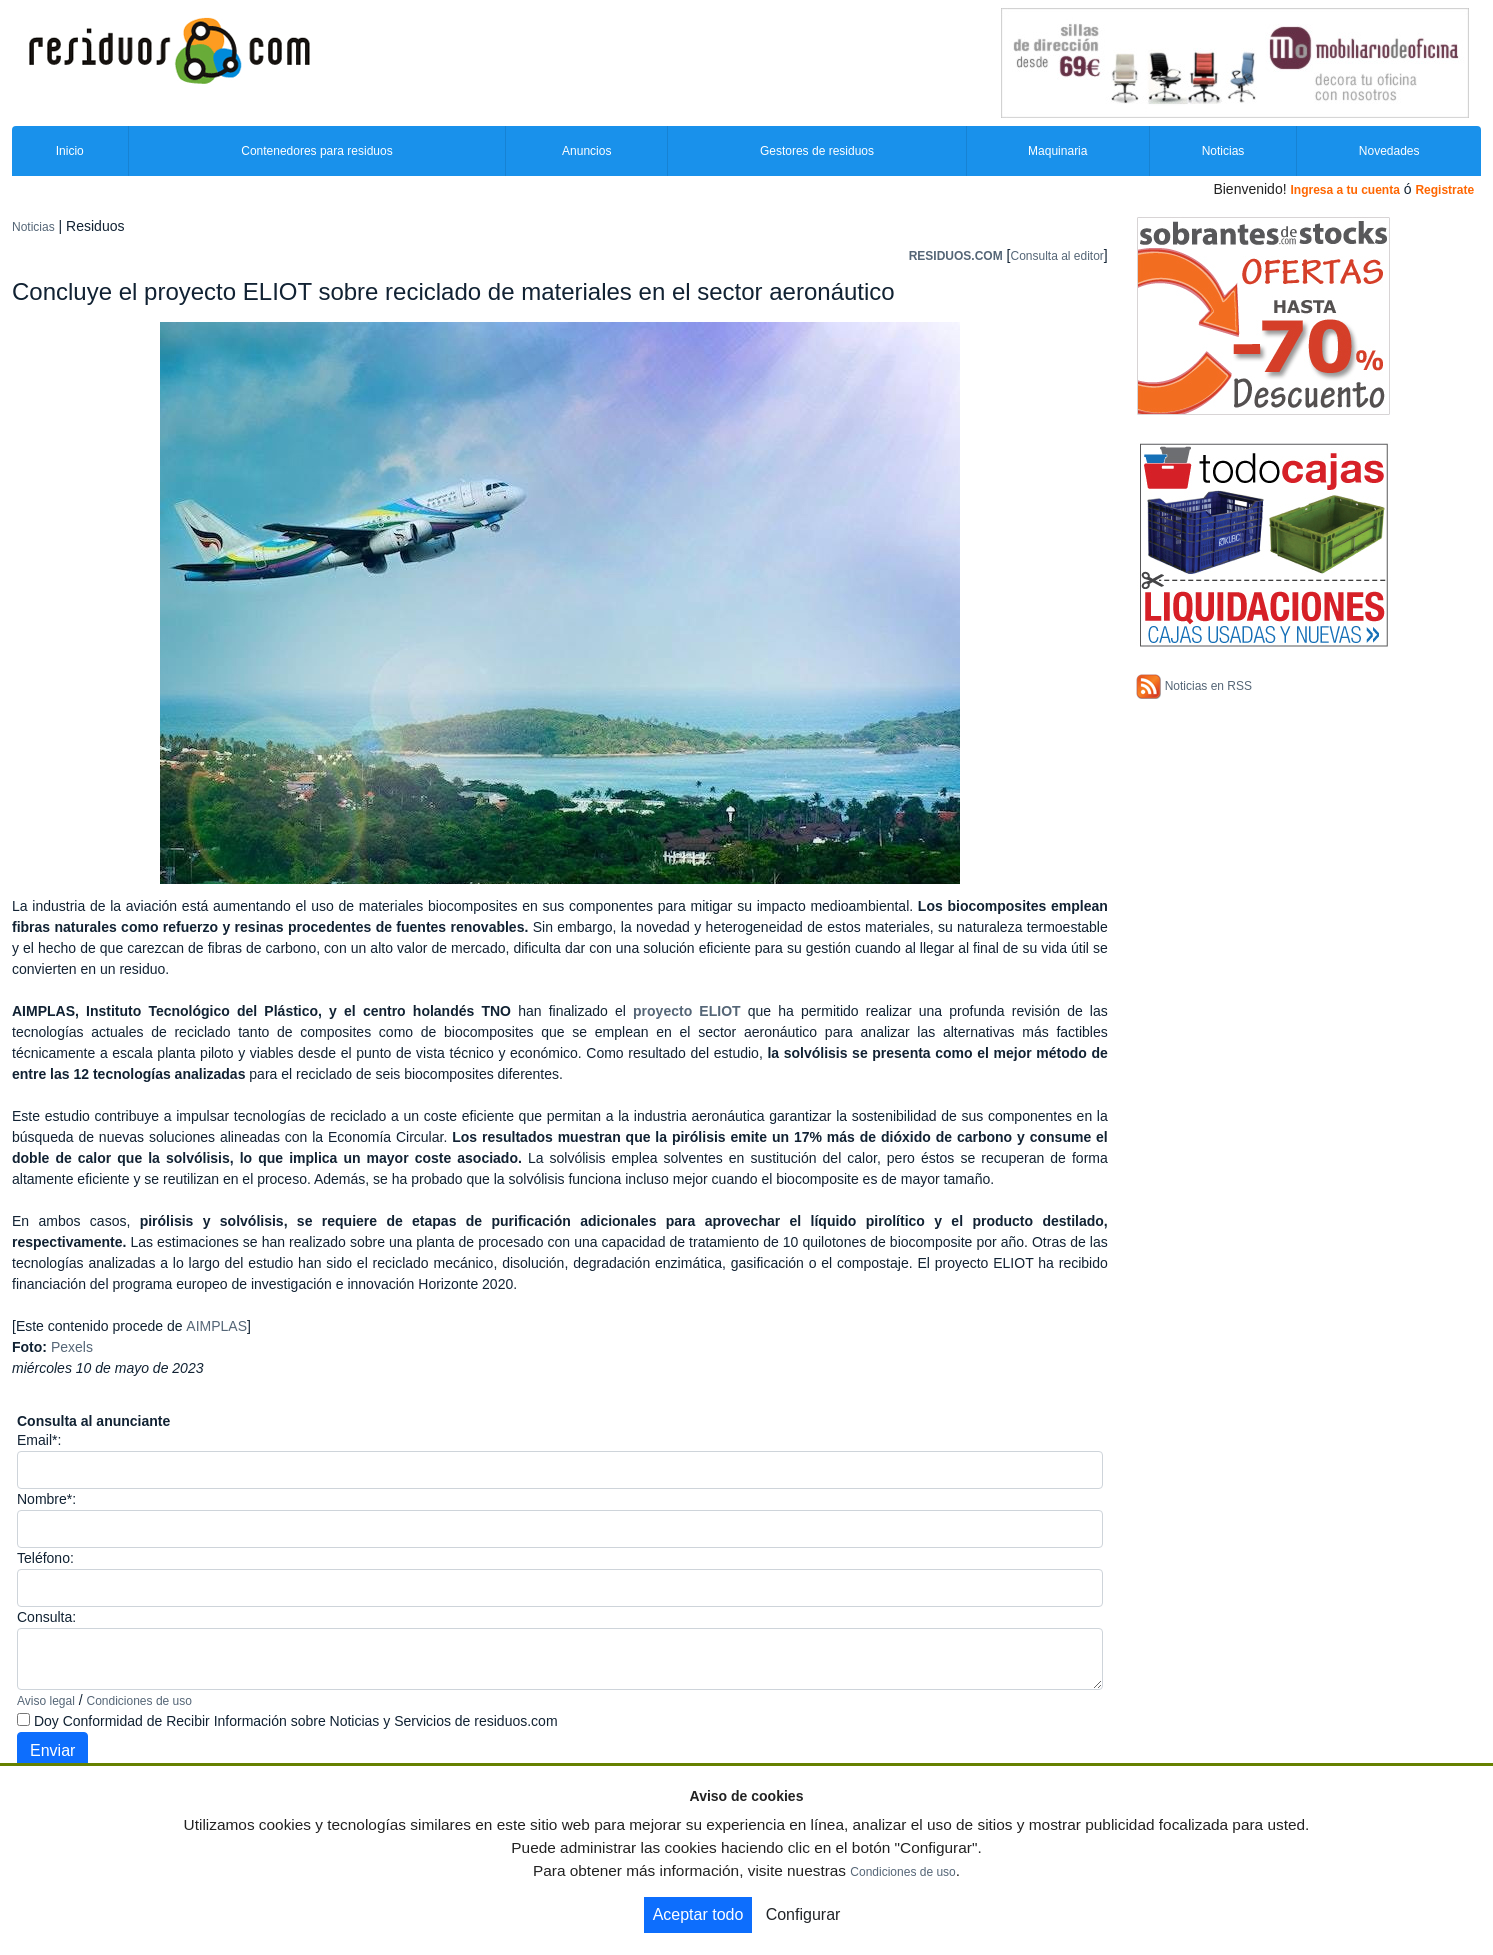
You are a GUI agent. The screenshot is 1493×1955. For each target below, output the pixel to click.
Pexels (72, 1347)
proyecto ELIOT (687, 1011)
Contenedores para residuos (316, 151)
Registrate (1444, 190)
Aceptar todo (698, 1914)
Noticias (1223, 151)
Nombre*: (46, 1499)
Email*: (39, 1440)
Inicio (70, 151)
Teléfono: (45, 1558)
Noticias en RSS (1208, 686)
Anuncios (586, 151)
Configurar (803, 1914)
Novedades (1389, 151)
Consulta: (46, 1617)
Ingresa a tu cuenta (1344, 190)
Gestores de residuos (817, 151)
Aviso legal (46, 1701)
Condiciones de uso (139, 1701)
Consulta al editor (1056, 256)
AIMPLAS (216, 1326)
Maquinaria (1057, 151)
